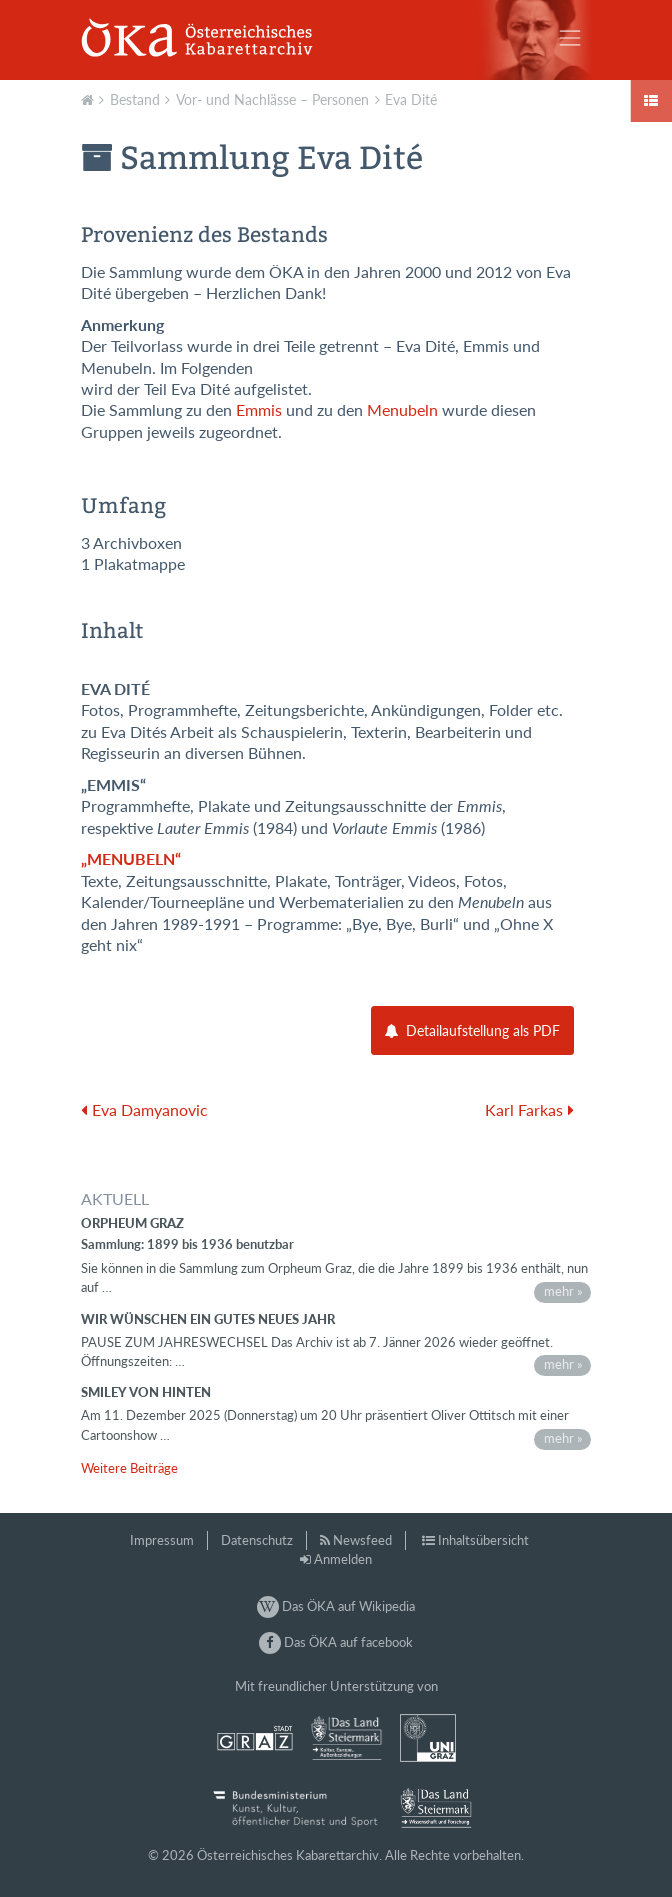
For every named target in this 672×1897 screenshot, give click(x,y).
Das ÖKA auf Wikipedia (336, 1606)
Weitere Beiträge (129, 1468)
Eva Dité (411, 99)
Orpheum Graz (132, 1223)
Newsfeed (362, 1540)
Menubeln (402, 410)
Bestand (135, 99)
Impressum (162, 1540)
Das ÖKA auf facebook (336, 1642)
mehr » (563, 1291)
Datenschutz (257, 1540)
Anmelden (343, 1559)
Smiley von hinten (146, 1392)
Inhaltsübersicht (483, 1540)
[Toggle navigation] (570, 38)
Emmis (259, 410)
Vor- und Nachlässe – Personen (272, 99)
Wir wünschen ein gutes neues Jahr (208, 1319)
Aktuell (90, 98)
